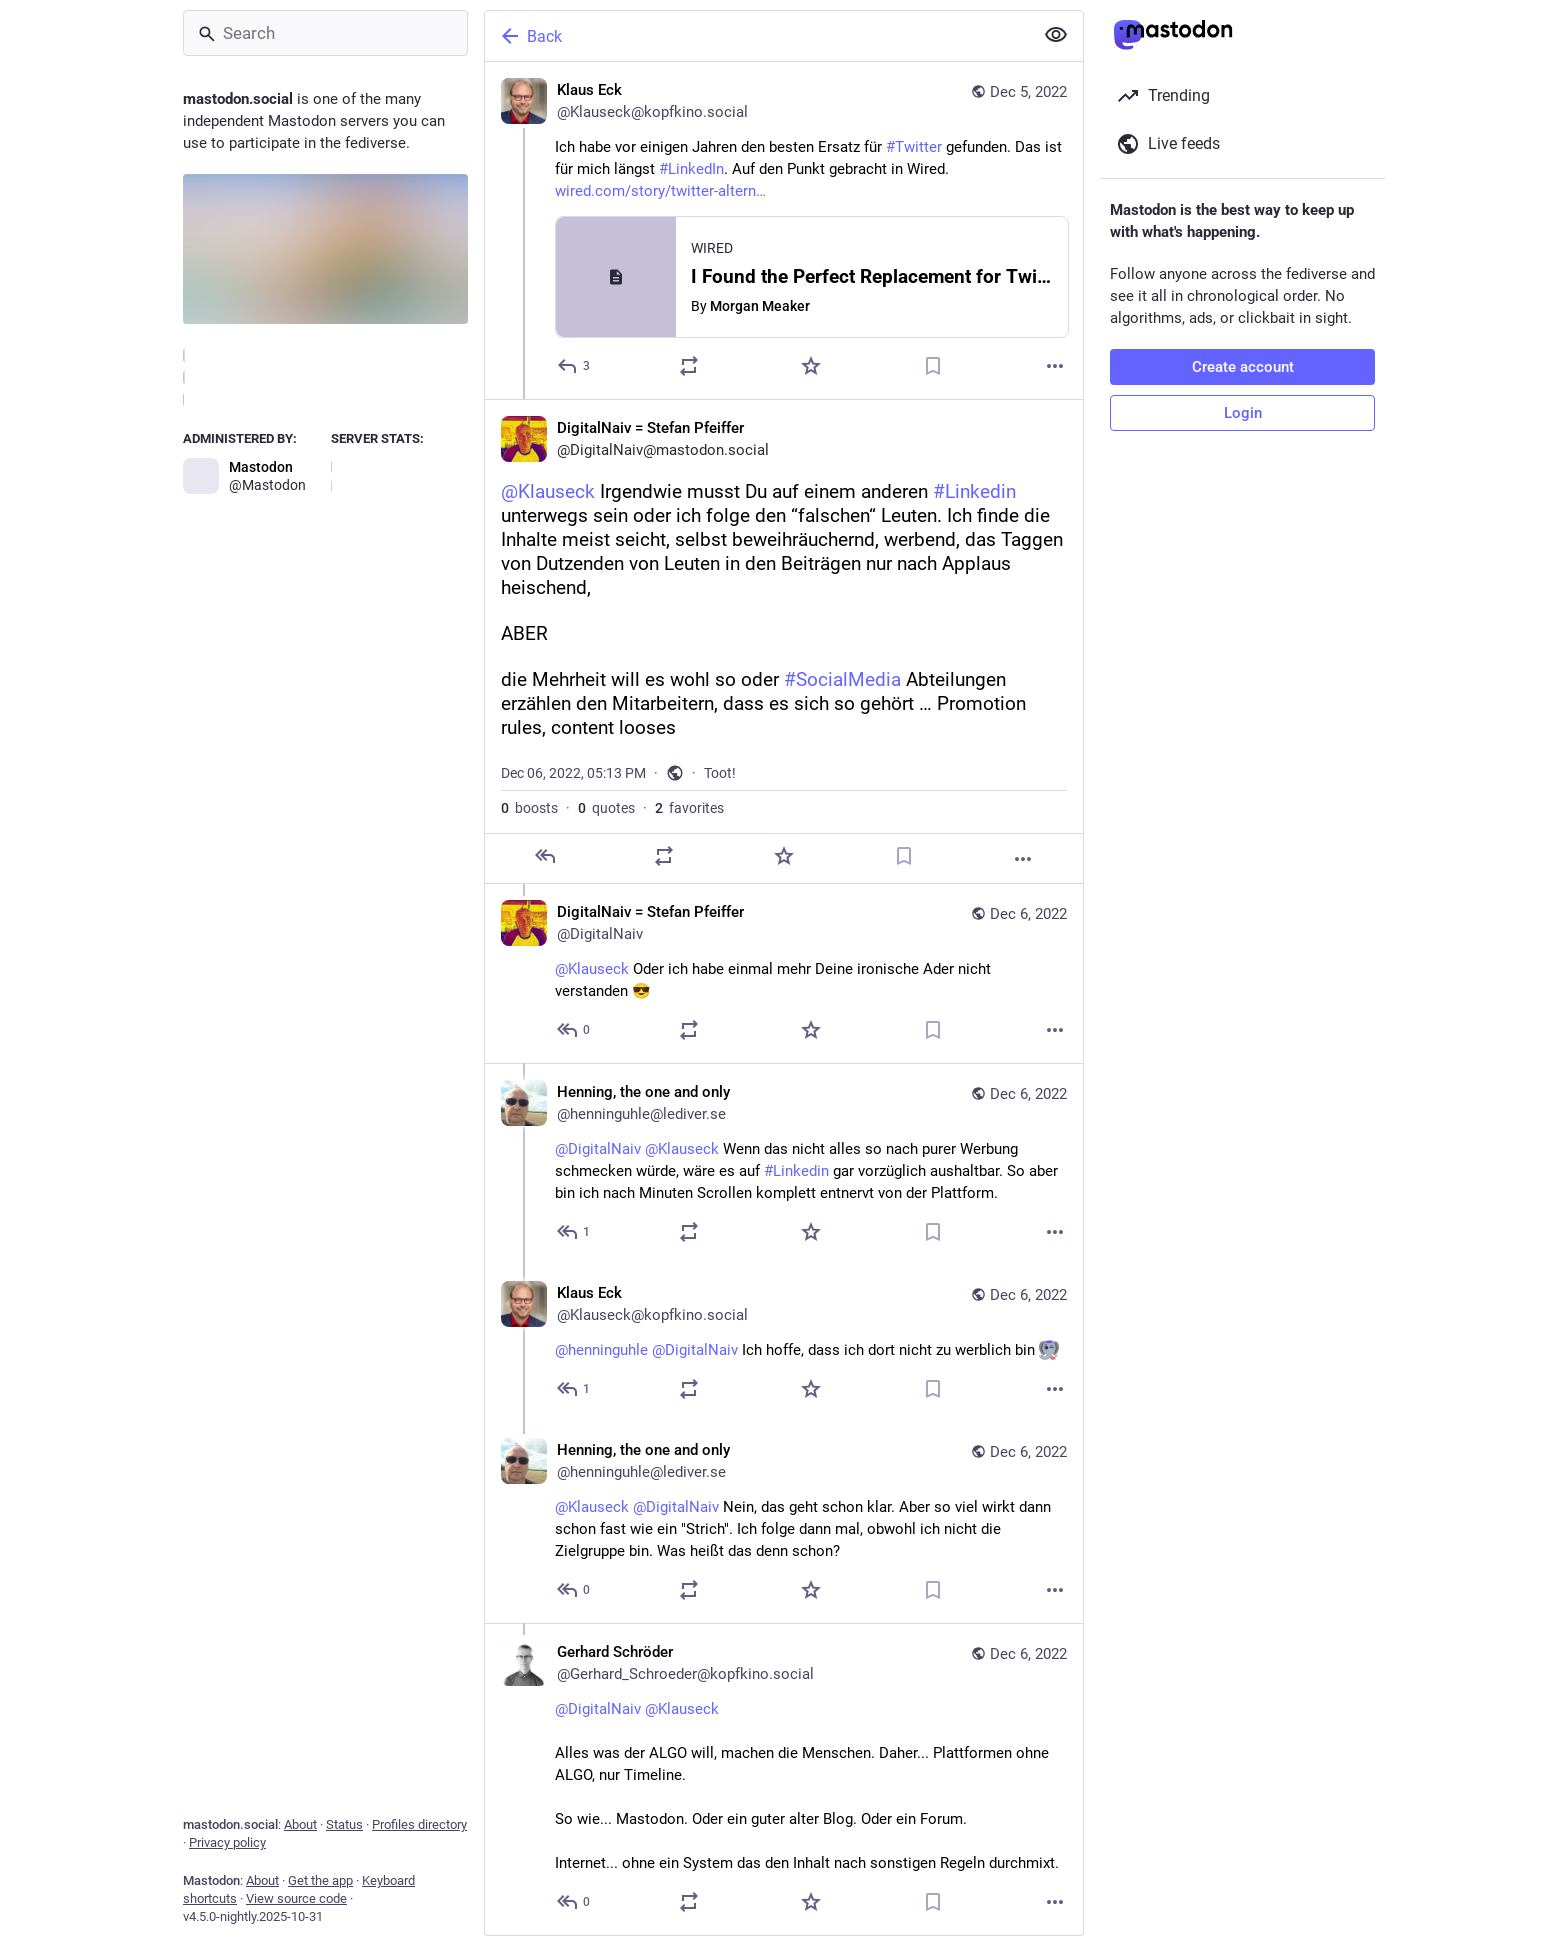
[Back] (757, 36)
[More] (1055, 366)
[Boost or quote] (689, 366)
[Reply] (574, 366)
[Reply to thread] (574, 1030)
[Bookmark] (933, 366)
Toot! (720, 773)
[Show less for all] (1056, 35)
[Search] (325, 33)
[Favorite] (811, 366)
